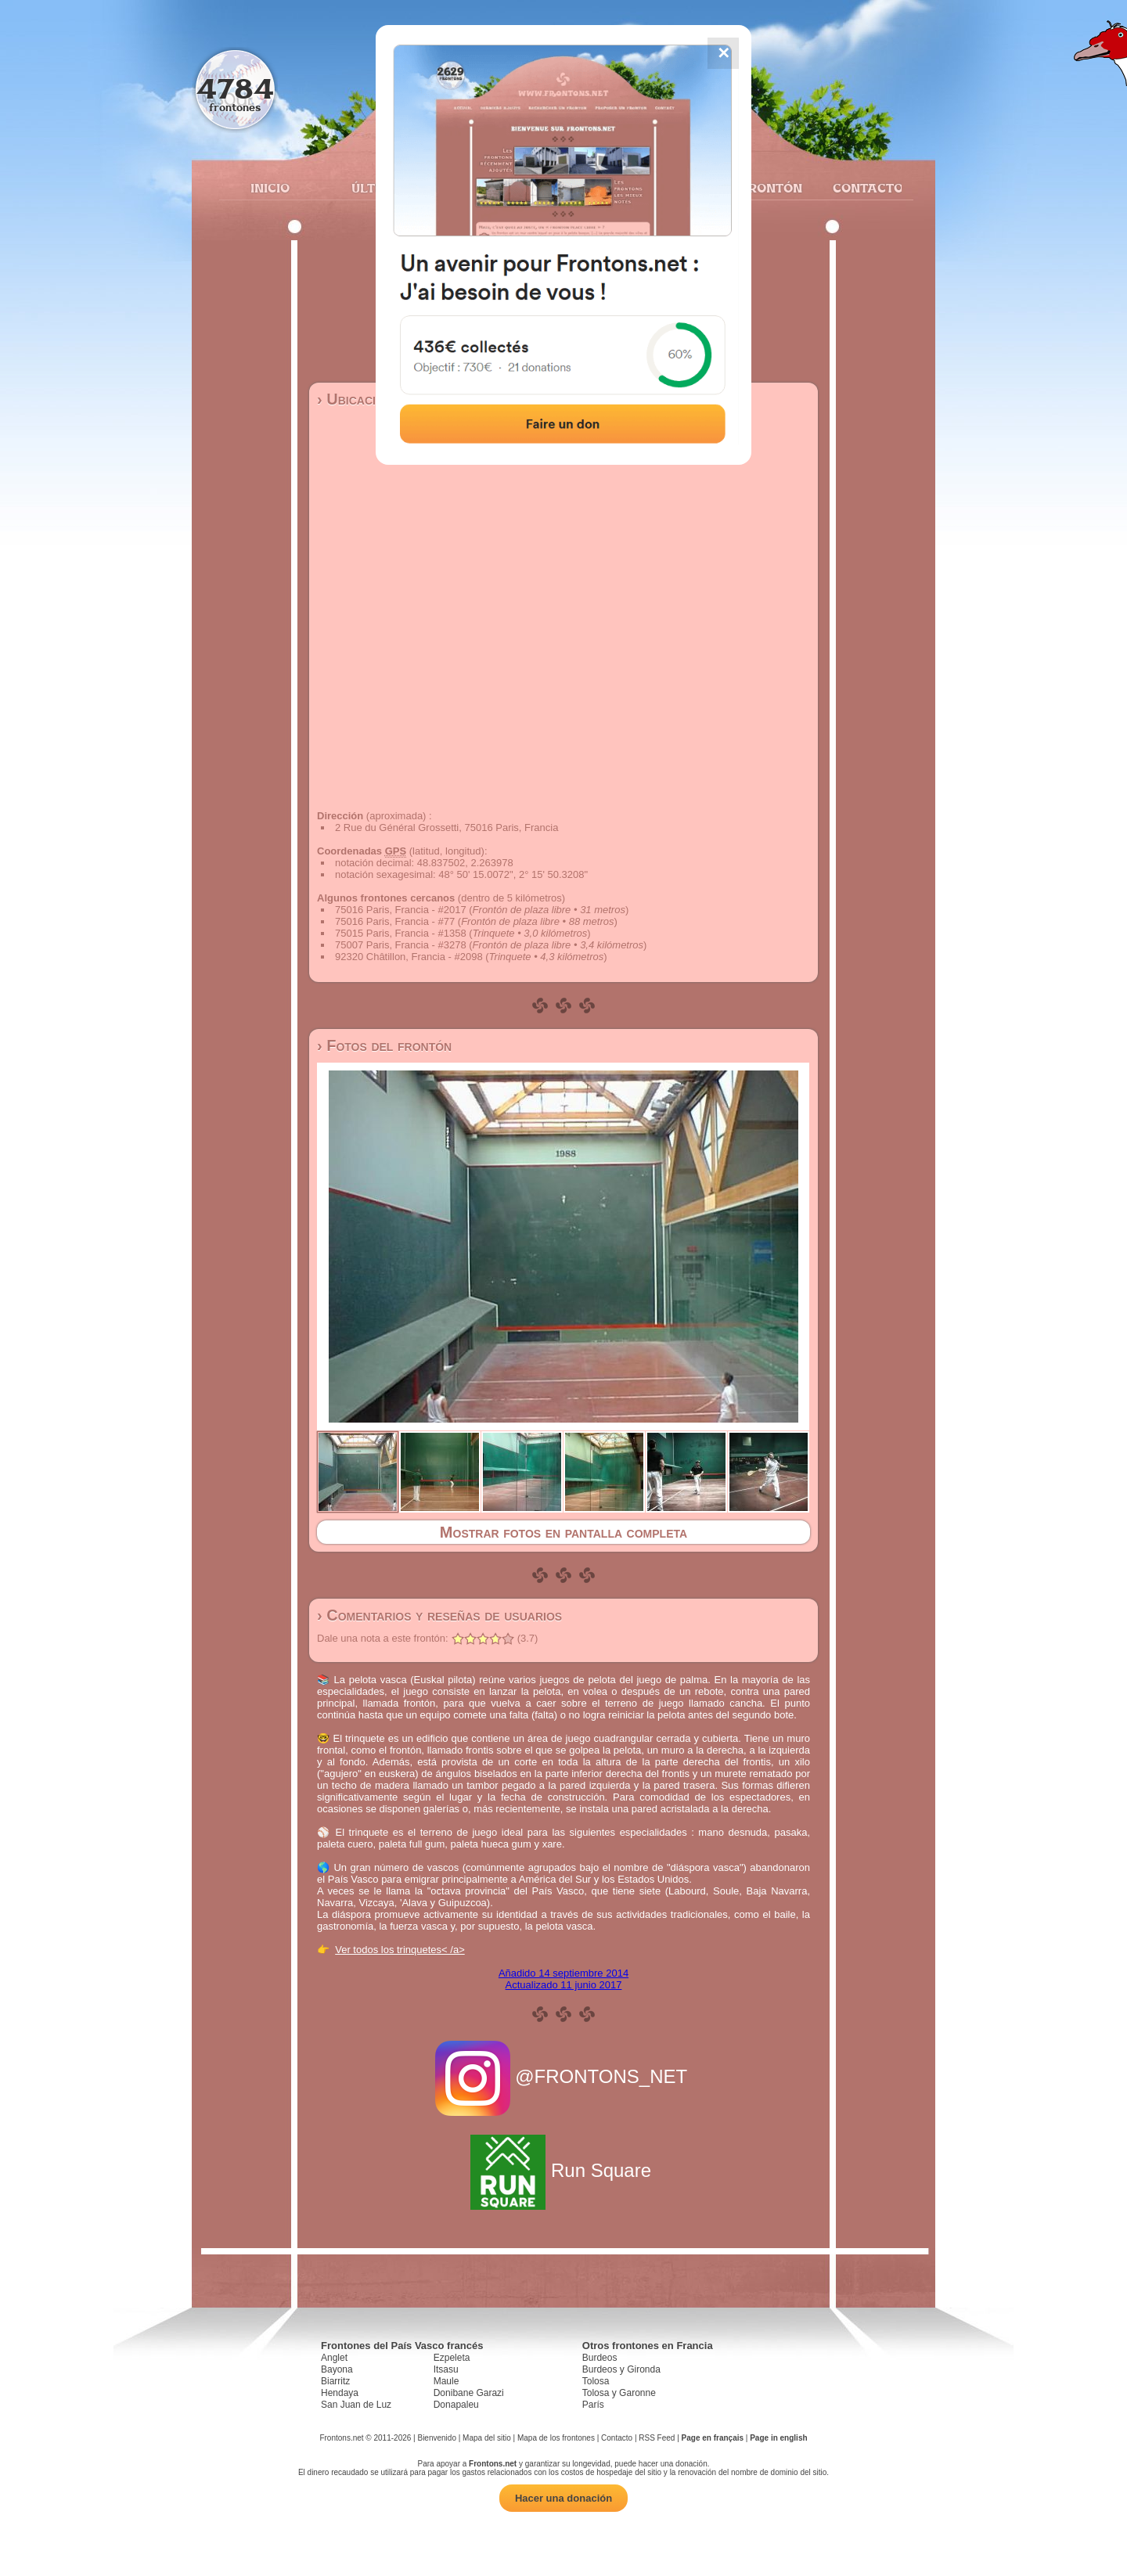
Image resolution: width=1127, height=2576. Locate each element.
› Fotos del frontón (384, 1045)
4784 (235, 88)
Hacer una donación (563, 2498)
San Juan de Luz (356, 2404)
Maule (446, 2381)
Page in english (778, 2438)
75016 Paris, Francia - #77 (395, 921)
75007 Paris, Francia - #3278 (400, 945)
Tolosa (596, 2381)
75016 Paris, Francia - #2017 (400, 910)
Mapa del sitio (487, 2438)
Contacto (861, 188)
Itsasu (446, 2369)
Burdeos (600, 2357)
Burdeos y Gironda (621, 2369)
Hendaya (339, 2392)
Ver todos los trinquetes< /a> (400, 1949)
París (593, 2404)
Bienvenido (436, 2438)
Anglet (334, 2357)
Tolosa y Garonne (619, 2392)
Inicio (270, 188)
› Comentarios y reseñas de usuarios (439, 1615)
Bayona (337, 2369)
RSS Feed (657, 2438)
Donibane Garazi (469, 2392)
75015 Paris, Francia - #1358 (400, 933)
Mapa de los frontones (556, 2438)
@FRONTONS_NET (564, 2076)
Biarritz (335, 2381)
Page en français (713, 2438)
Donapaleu (456, 2404)
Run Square (563, 2170)
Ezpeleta (452, 2357)
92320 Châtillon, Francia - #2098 (409, 956)
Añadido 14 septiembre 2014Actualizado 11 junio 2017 (563, 1979)
